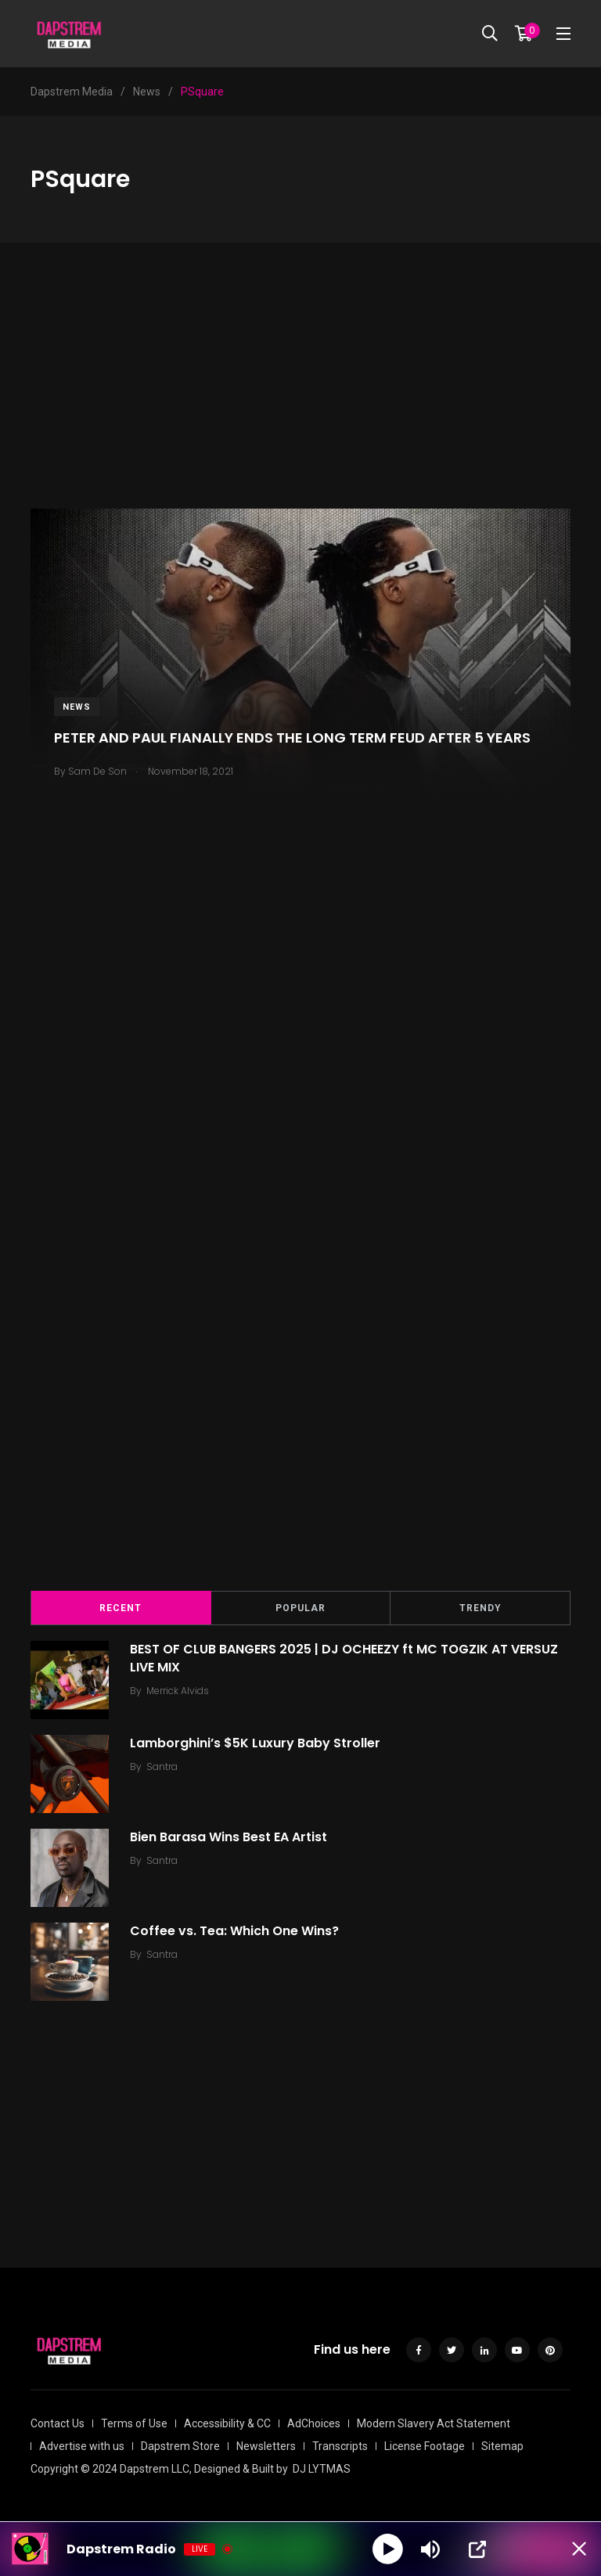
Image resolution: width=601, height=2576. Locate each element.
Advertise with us (81, 2446)
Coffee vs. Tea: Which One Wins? (236, 1931)
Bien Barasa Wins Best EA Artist (230, 1837)
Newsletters (266, 2446)
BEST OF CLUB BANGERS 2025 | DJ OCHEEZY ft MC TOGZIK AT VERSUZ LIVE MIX (346, 1657)
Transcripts (340, 2446)
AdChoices (313, 2423)
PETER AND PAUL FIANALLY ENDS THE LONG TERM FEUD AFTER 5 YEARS (292, 737)
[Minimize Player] (573, 2549)
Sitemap (502, 2446)
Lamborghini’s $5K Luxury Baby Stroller (257, 1743)
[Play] (388, 2549)
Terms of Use (134, 2423)
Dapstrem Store (180, 2446)
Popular (300, 1608)
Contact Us (58, 2423)
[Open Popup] (478, 2549)
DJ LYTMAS (322, 2469)
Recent (120, 1608)
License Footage (424, 2446)
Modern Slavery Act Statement (433, 2423)
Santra (164, 1766)
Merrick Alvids (180, 1690)
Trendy (480, 1608)
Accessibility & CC (227, 2423)
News (77, 707)
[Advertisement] (300, 399)
